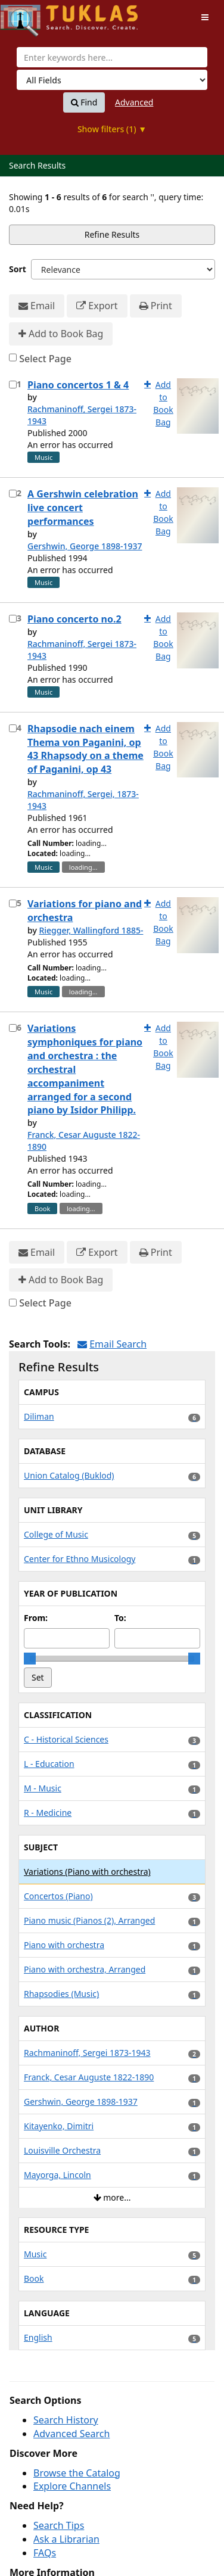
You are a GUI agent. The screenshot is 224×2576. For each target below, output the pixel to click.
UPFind (30, 15)
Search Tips (58, 2525)
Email (36, 306)
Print (155, 306)
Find (84, 102)
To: (120, 1617)
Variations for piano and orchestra (84, 910)
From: (36, 1617)
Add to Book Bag (60, 334)
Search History (65, 2419)
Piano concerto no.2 (74, 619)
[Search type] (112, 80)
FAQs (44, 2552)
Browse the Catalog (76, 2472)
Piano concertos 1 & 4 (78, 384)
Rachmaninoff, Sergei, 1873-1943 (83, 799)
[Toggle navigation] (205, 17)
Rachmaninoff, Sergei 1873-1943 (81, 415)
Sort (17, 269)
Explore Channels (72, 2486)
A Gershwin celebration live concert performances (82, 507)
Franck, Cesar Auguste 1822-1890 (83, 1140)
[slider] (30, 1659)
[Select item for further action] (13, 384)
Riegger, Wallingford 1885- (91, 930)
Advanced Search (71, 2433)
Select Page (45, 358)
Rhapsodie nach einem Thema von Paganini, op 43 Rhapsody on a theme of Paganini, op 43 (85, 749)
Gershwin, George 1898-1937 (84, 546)
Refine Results (112, 234)
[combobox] (112, 57)
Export (96, 306)
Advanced (134, 102)
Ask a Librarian (66, 2539)
